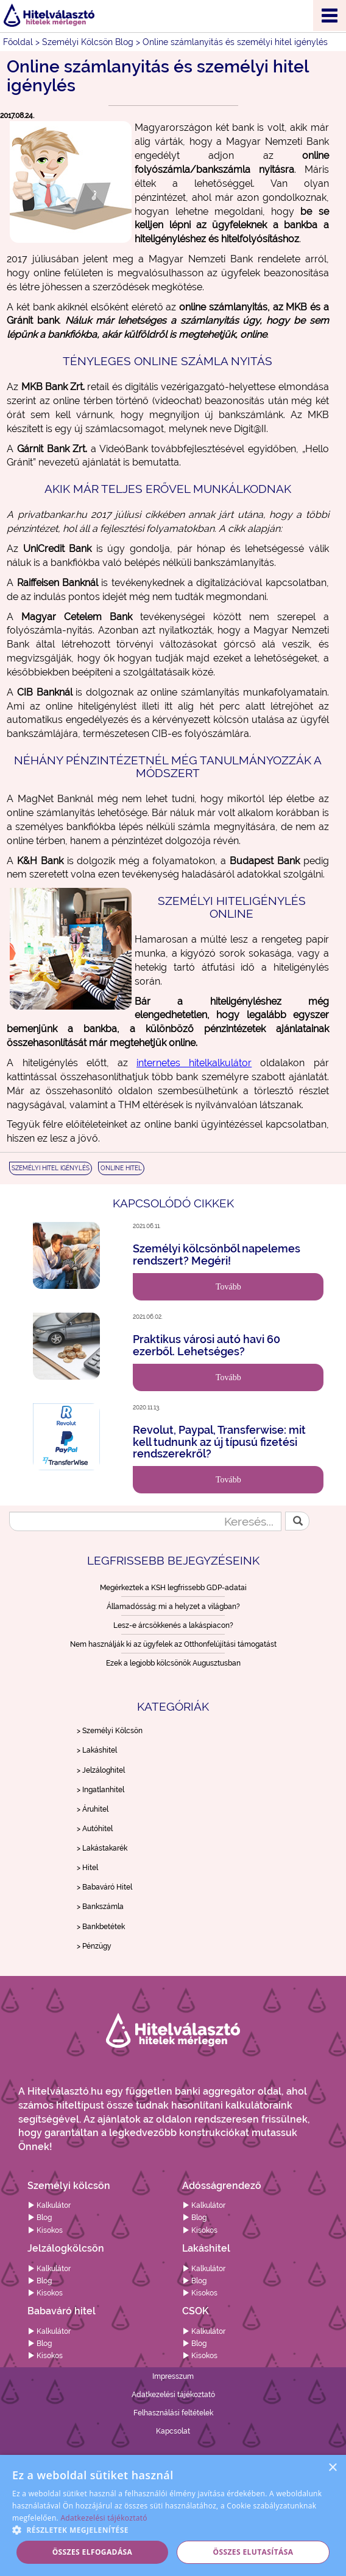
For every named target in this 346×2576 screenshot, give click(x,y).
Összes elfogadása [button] (92, 2552)
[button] (173, 2529)
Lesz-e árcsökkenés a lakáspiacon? (173, 1625)
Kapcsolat (173, 2431)
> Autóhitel (95, 1828)
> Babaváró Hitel (104, 1887)
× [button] (332, 2468)
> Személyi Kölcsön (110, 1730)
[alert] (173, 2515)
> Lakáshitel (97, 1750)
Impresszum (173, 2376)
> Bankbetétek (101, 1926)
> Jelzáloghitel (101, 1770)
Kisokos (45, 2230)
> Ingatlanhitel (100, 1789)
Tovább (228, 1286)
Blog (39, 2217)
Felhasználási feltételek (173, 2413)
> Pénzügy (94, 1946)
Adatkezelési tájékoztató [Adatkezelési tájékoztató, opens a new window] (103, 2518)
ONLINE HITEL (121, 1168)
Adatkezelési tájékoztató (173, 2394)
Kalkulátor (49, 2205)
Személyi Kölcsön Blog (87, 42)
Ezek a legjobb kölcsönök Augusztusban (173, 1663)
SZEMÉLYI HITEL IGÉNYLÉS (51, 1168)
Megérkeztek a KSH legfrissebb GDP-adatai (173, 1587)
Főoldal (18, 42)
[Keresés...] (145, 1521)
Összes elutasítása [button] (253, 2552)
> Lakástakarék (102, 1848)
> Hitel (87, 1867)
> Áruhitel (92, 1809)
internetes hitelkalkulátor (194, 1063)
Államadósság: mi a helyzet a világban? (173, 1606)
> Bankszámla (100, 1906)
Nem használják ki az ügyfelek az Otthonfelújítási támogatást (173, 1644)
